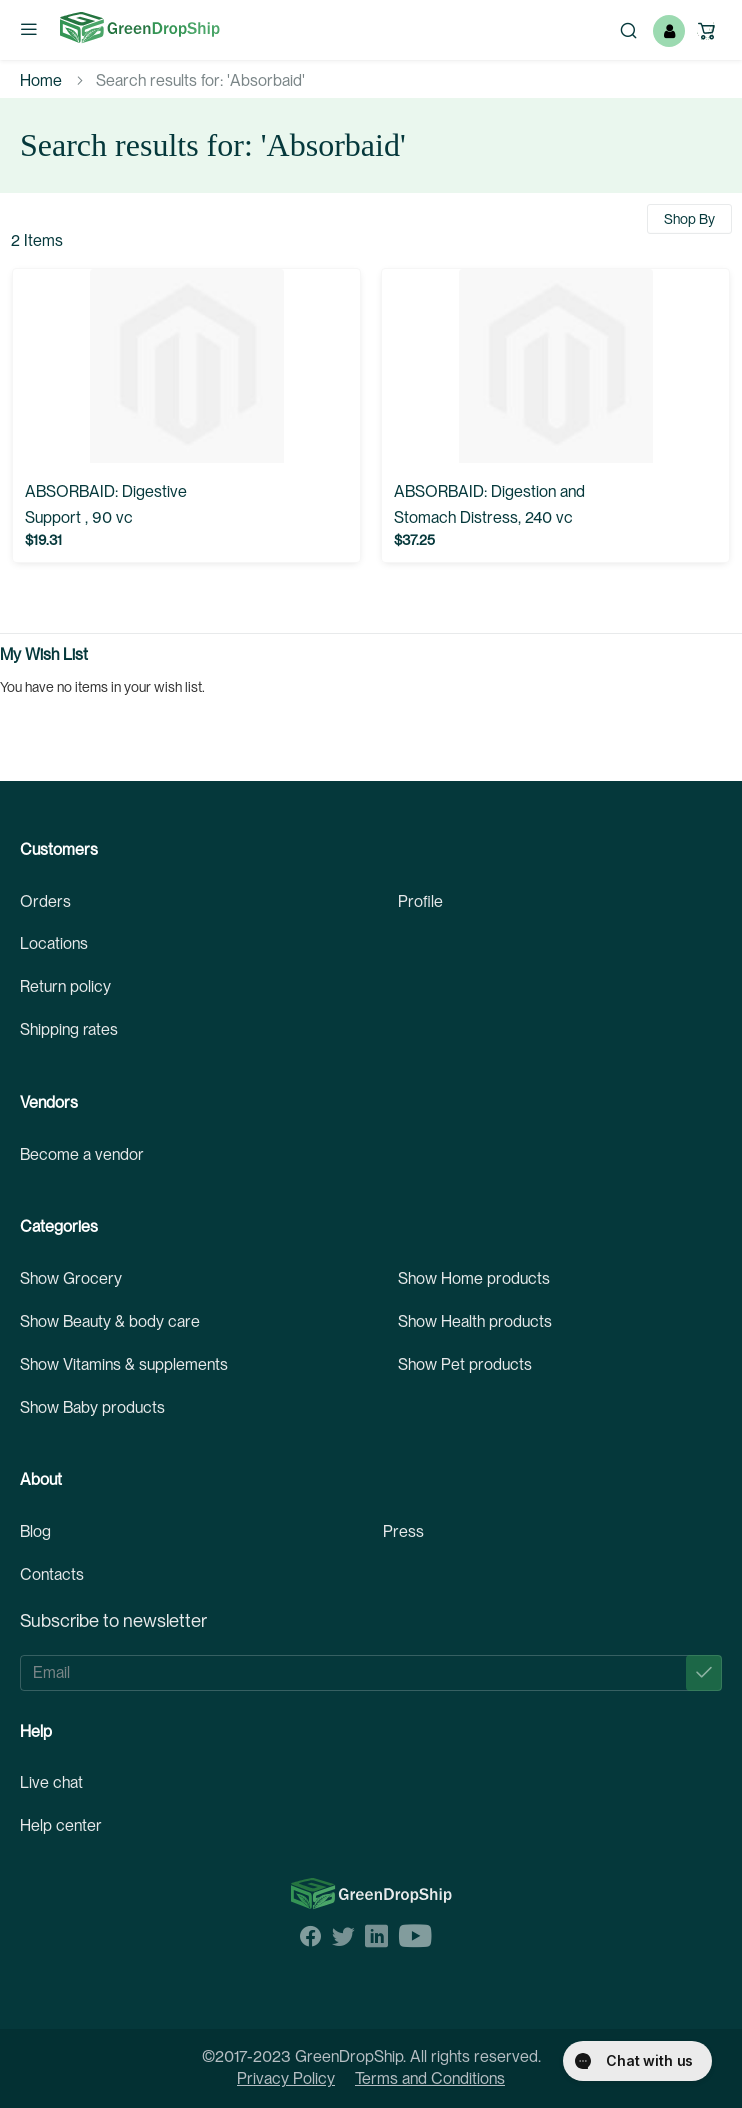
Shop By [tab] (689, 219)
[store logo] (140, 28)
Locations (54, 943)
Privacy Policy (286, 2078)
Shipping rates (69, 1029)
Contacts (52, 1574)
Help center (61, 1825)
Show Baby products (92, 1407)
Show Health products (475, 1321)
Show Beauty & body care (110, 1321)
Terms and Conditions (430, 2078)
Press (403, 1531)
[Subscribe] (704, 1673)
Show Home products (474, 1278)
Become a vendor (82, 1154)
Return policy (65, 986)
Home (41, 80)
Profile (420, 901)
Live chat (51, 1782)
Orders (45, 901)
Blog (35, 1531)
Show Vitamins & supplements (124, 1364)
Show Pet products (465, 1364)
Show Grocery (71, 1278)
